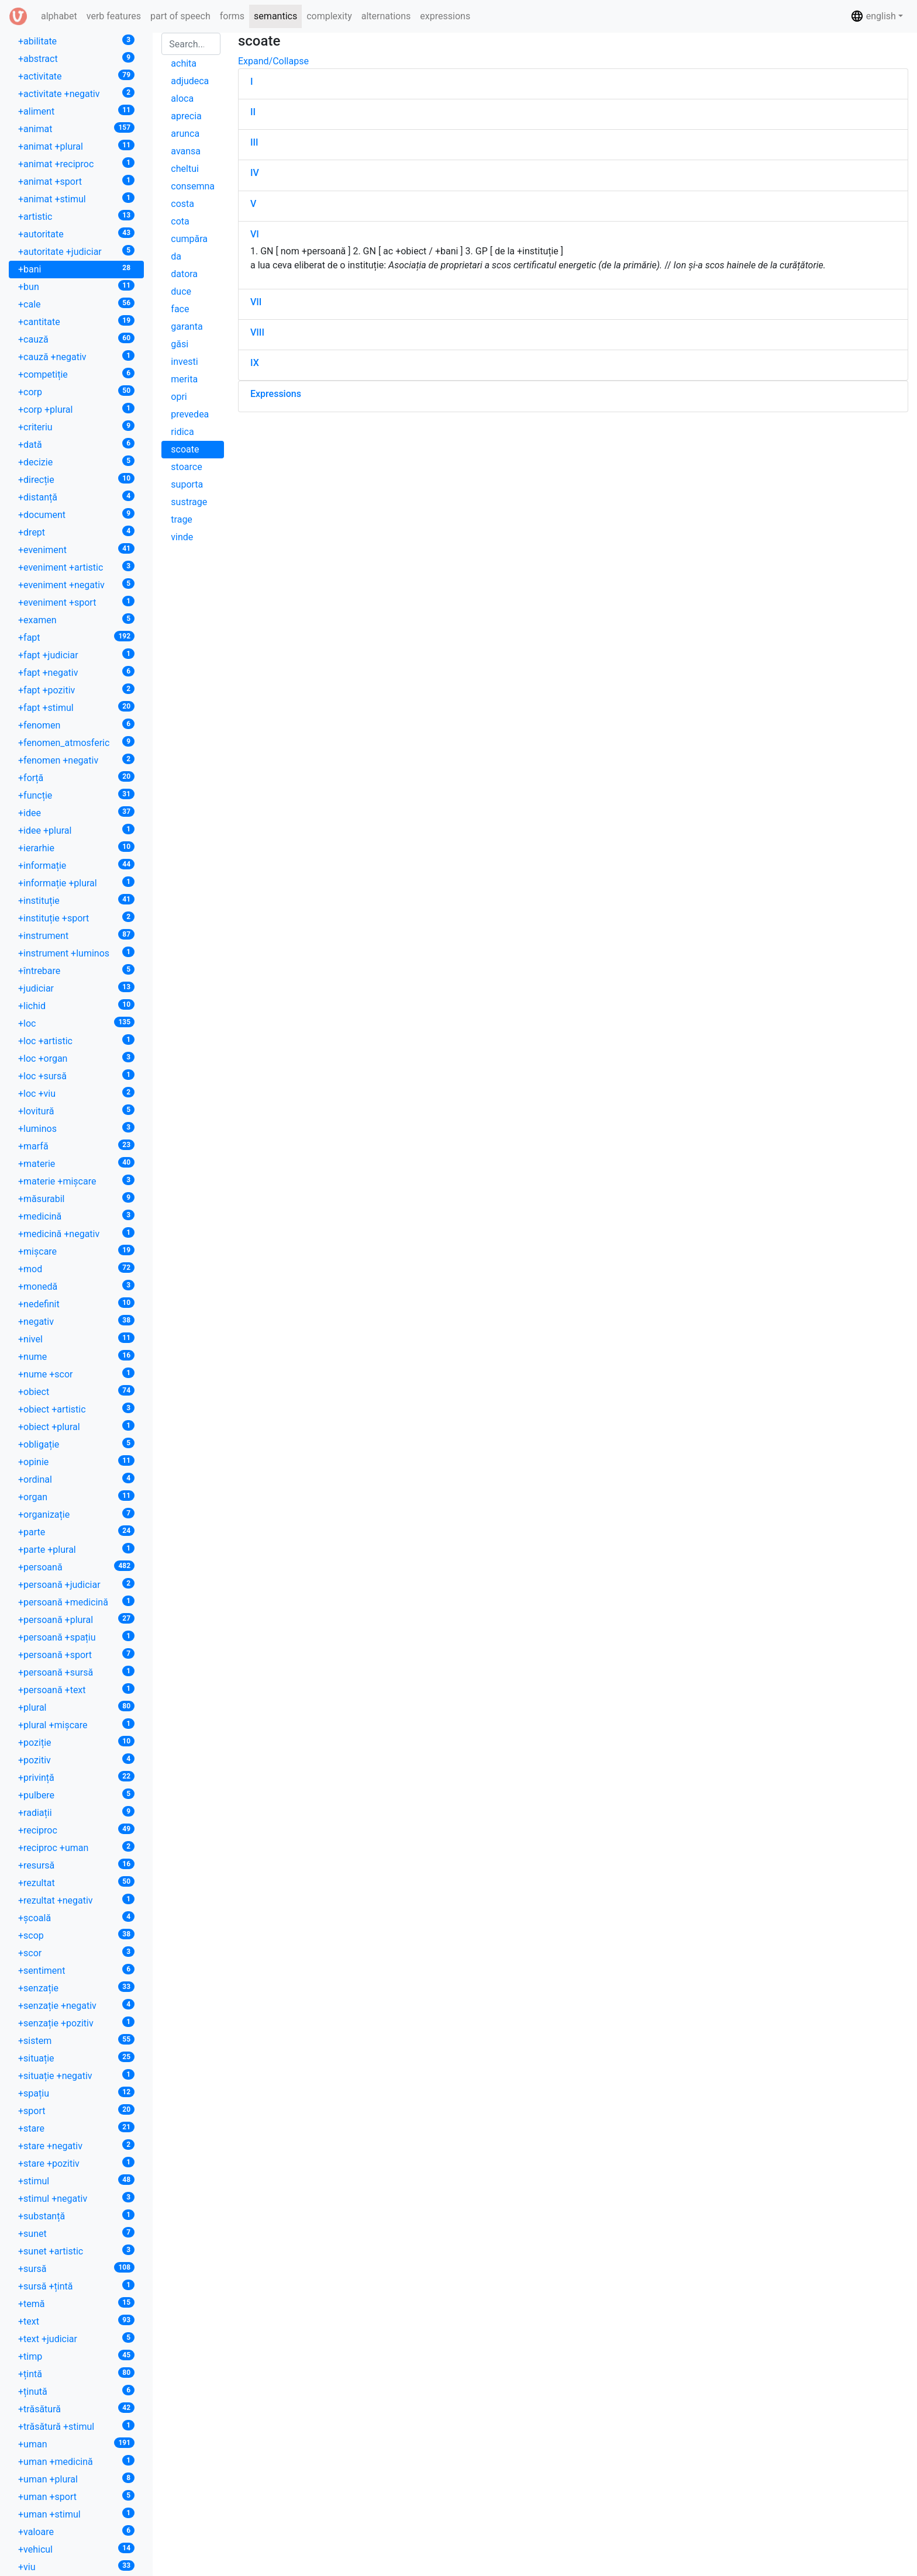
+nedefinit (76, 1303)
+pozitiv (76, 1759)
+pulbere (76, 1794)
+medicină (76, 1216)
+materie (76, 1163)
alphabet (61, 15)
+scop (76, 1935)
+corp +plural (76, 409)
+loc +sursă (76, 1075)
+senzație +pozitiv (76, 2022)
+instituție (76, 900)
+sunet (76, 2233)
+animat (76, 128)
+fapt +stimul (76, 707)
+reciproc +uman (76, 1847)
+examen (76, 619)
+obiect (76, 1391)
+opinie (76, 1461)
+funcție (76, 795)
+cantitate (76, 321)
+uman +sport (76, 2496)
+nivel (76, 1338)
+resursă (76, 1865)
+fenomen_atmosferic (76, 742)
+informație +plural (76, 882)
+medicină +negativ (76, 1233)
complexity (329, 16)
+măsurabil (76, 1198)
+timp (76, 2356)
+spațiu (76, 2093)
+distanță (76, 497)
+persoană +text (76, 1689)
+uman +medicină (76, 2461)
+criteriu (76, 426)
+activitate (76, 76)
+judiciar (76, 988)
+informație (76, 865)
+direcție (76, 479)
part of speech (180, 16)
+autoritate (76, 233)
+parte (76, 1531)
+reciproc (76, 1830)
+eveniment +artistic (76, 567)
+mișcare (76, 1251)
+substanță (76, 2215)
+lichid (76, 1005)
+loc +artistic (76, 1040)
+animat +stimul (76, 198)
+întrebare (76, 970)
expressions (445, 16)
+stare (76, 2128)
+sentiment (76, 1970)
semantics (275, 16)
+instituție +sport (76, 917)
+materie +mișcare (76, 1181)
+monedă (76, 1286)
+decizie (76, 461)
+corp (76, 391)
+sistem (76, 2040)
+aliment (76, 111)
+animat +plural (76, 146)
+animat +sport (76, 181)
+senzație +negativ (76, 2005)
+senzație (76, 1987)
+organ (76, 1496)
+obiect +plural (76, 1426)
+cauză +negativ (76, 356)
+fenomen (76, 725)
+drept (76, 532)
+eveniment (76, 549)
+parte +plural (76, 1549)
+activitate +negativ (76, 93)
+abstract (76, 58)
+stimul (76, 2180)
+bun (76, 286)
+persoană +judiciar (76, 1584)
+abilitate (76, 40)
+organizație (76, 1514)
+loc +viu (76, 1093)
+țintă (76, 2373)
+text (76, 2321)
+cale (76, 304)
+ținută (76, 2391)
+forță (76, 777)
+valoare (76, 2531)
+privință (76, 1777)
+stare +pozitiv (76, 2163)
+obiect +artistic (76, 1409)
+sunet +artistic (76, 2250)
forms (232, 16)
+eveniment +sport (76, 602)
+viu (76, 2566)
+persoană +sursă (76, 1672)
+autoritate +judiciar (76, 251)
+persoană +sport (76, 1654)
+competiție (76, 374)
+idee (76, 812)
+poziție (76, 1742)
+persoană (76, 1566)
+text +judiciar (76, 2338)
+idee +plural (76, 830)
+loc (76, 1023)
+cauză (76, 339)
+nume (76, 1356)
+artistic (76, 216)
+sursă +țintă (76, 2286)
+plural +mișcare (76, 1724)
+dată (76, 444)
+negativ (76, 1321)
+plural (76, 1707)
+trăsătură (76, 2408)
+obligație (76, 1444)
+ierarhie (76, 847)
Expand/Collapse (273, 61)
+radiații (76, 1812)
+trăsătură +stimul (76, 2426)
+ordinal (76, 1479)
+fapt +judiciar (76, 654)
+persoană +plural (76, 1619)
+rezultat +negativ (76, 1900)
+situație (76, 2058)
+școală (76, 1917)
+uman (76, 2443)
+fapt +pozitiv (76, 689)
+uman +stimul (76, 2514)
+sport (76, 2110)
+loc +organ (76, 1058)
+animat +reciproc (76, 163)
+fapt (76, 637)
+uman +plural (76, 2479)
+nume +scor (76, 1374)
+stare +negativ (76, 2145)
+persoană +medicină (76, 1602)
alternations (386, 16)
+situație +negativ (76, 2075)
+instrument (76, 935)
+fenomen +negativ (76, 760)
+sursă (76, 2268)
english (873, 16)
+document (76, 514)
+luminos (76, 1128)
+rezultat (76, 1882)
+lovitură (76, 1110)
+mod (76, 1268)
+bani (76, 269)
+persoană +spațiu (76, 1637)
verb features (114, 16)
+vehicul (76, 2549)
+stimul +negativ (76, 2198)
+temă (76, 2303)
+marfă (76, 1145)
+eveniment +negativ (76, 584)
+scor (76, 1952)
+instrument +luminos (76, 953)
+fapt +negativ (76, 672)
